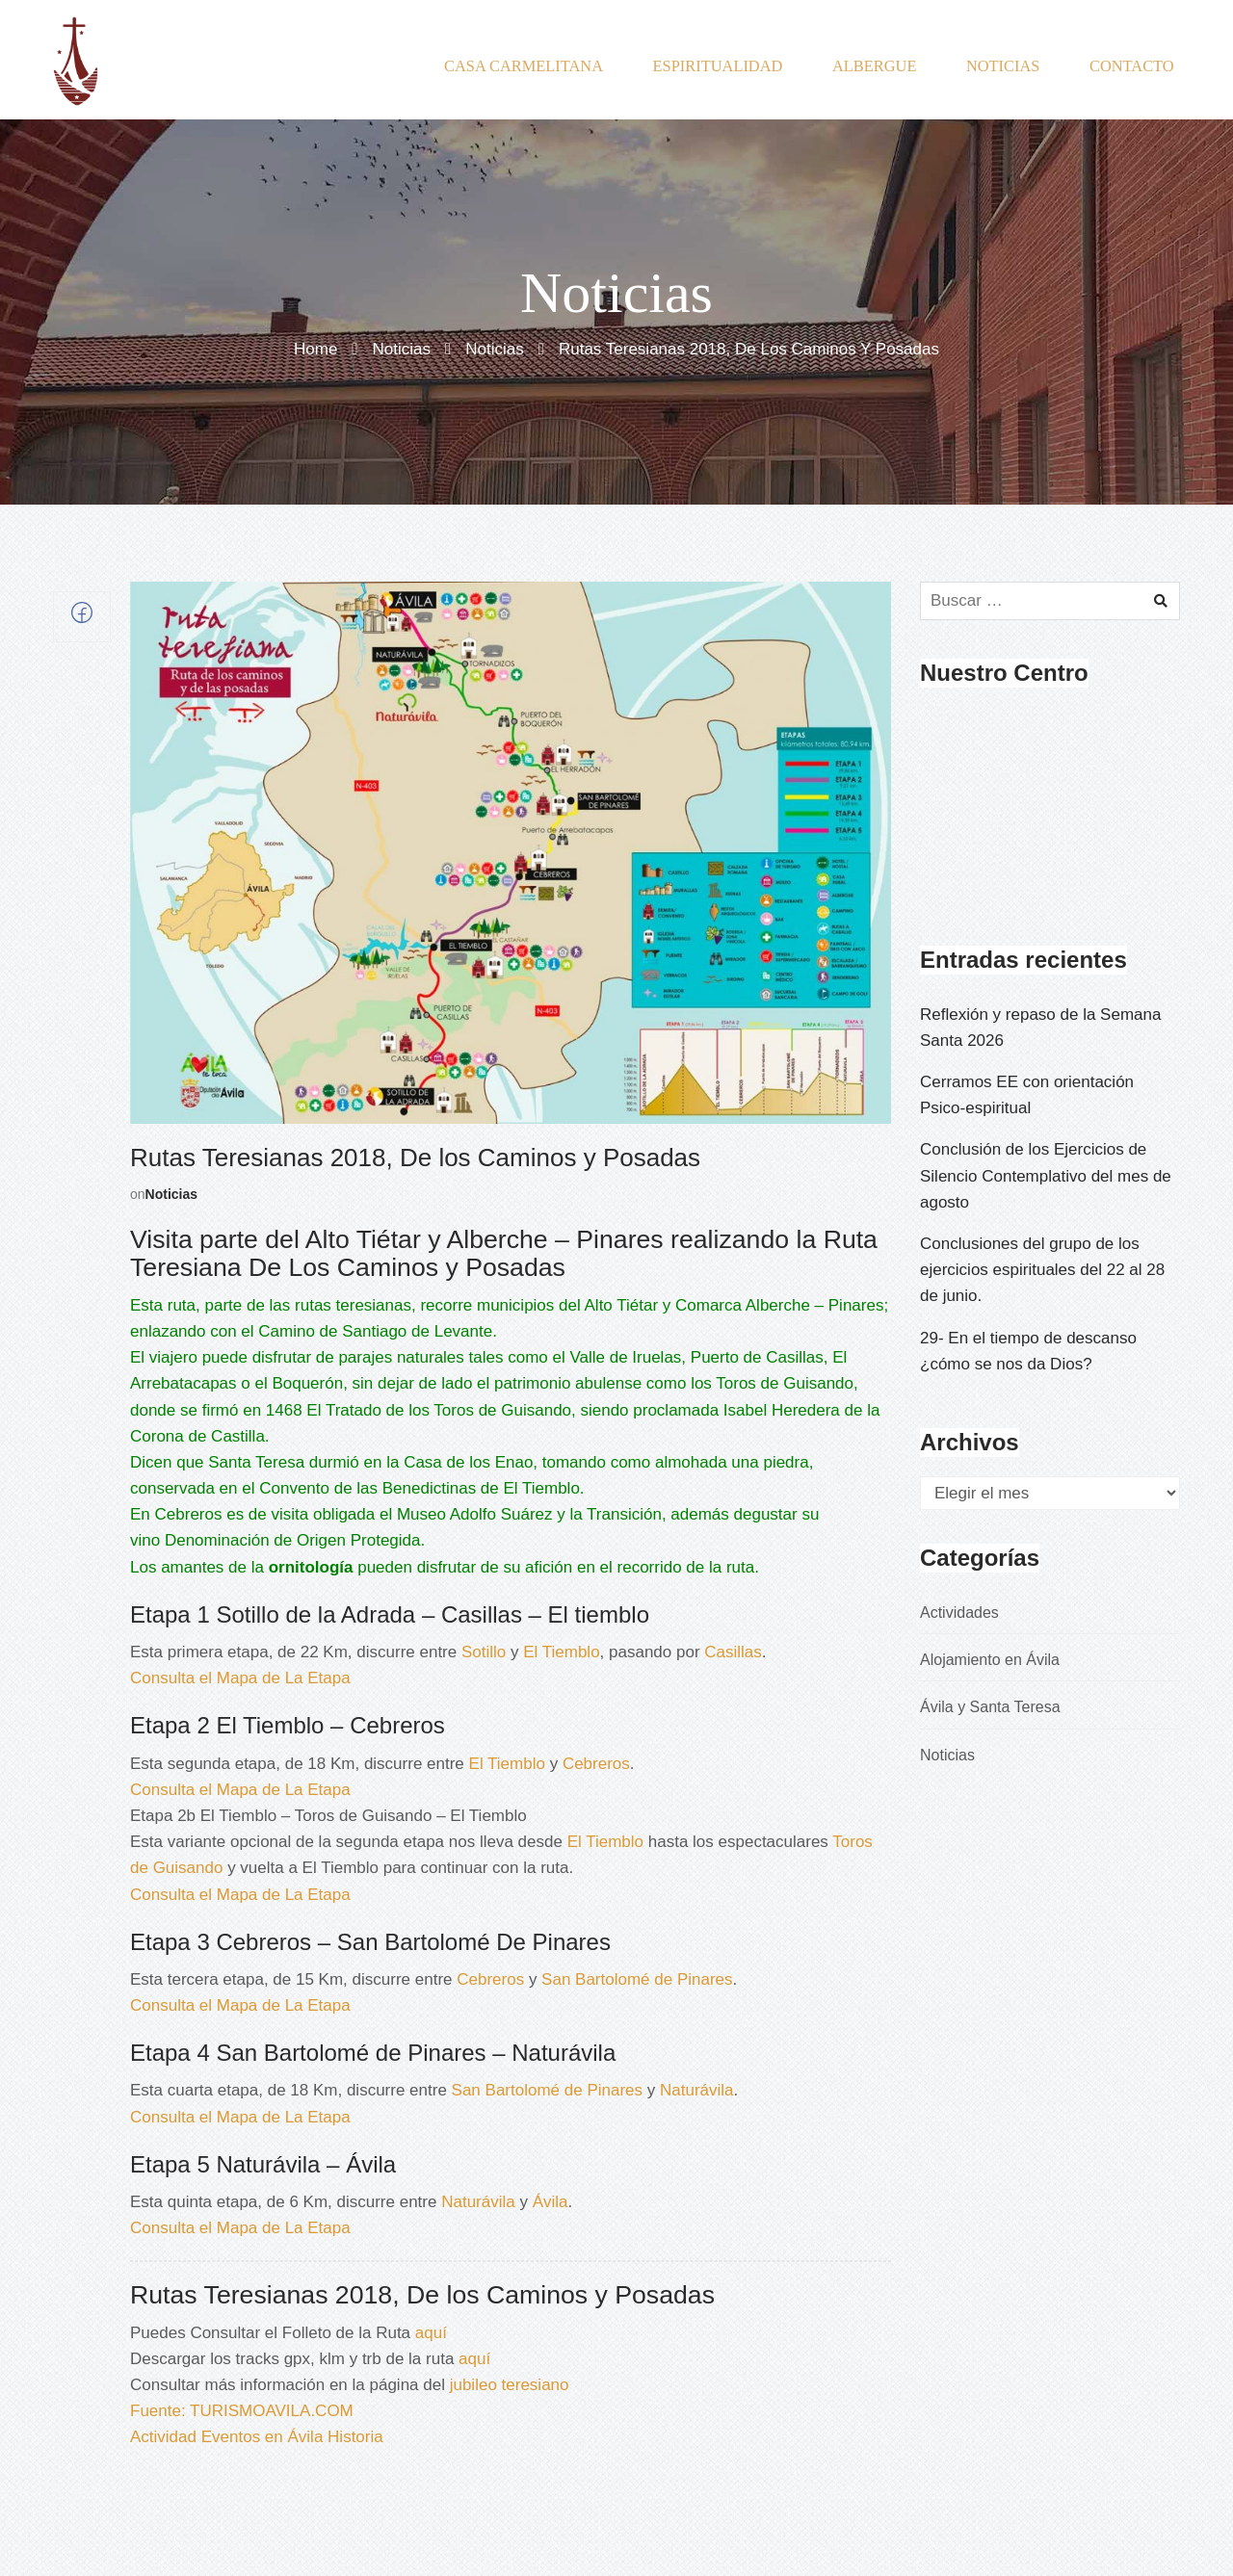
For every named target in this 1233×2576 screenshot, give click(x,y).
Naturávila (697, 2090)
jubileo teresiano (509, 2385)
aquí (431, 2333)
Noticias (402, 350)
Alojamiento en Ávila (990, 1660)
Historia (355, 2437)
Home (315, 350)
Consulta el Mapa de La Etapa (240, 1678)
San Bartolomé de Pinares (636, 1979)
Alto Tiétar (622, 1305)
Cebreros (189, 1514)
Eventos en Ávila (262, 2437)
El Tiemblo (541, 1488)
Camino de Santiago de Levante (375, 1331)
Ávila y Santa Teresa (990, 1707)
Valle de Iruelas (625, 1357)
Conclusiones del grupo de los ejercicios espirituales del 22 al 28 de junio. (1042, 1270)
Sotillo (483, 1652)
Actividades (959, 1612)
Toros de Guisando (784, 1383)
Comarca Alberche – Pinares (779, 1305)
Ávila (550, 2202)
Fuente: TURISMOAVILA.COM (242, 2411)
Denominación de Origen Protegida (293, 1540)
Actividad (163, 2437)
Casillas (733, 1652)
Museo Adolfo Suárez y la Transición (529, 1514)
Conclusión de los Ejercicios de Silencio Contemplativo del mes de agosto (1045, 1175)
